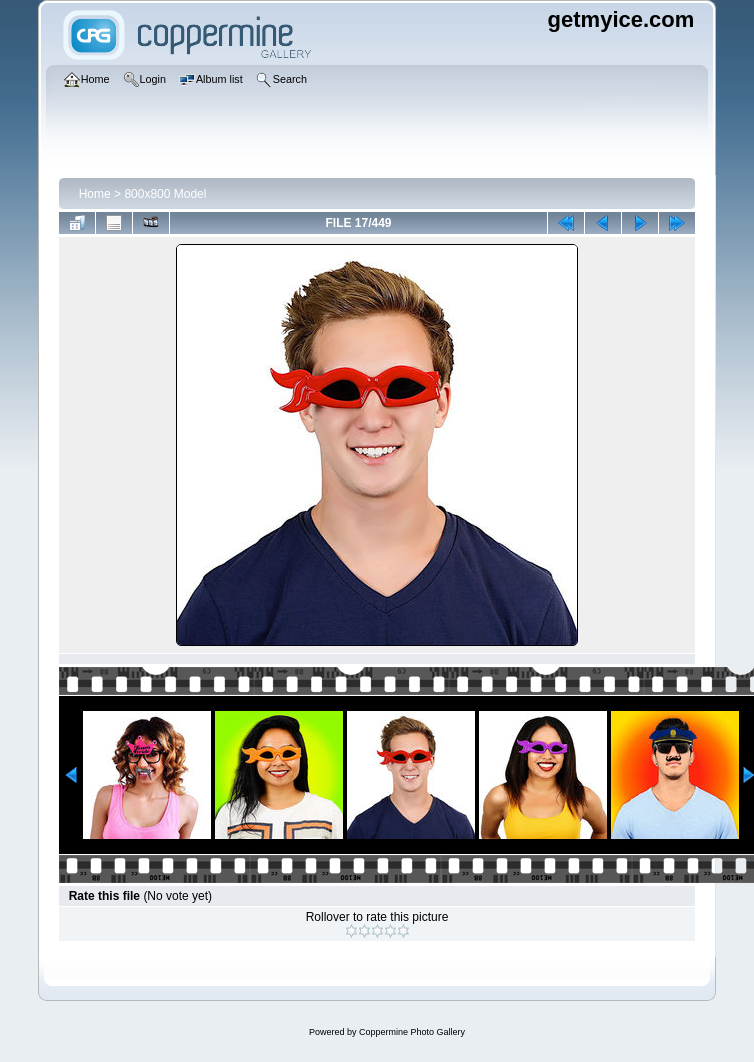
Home (95, 194)
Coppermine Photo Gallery (412, 1032)
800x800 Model (165, 194)
